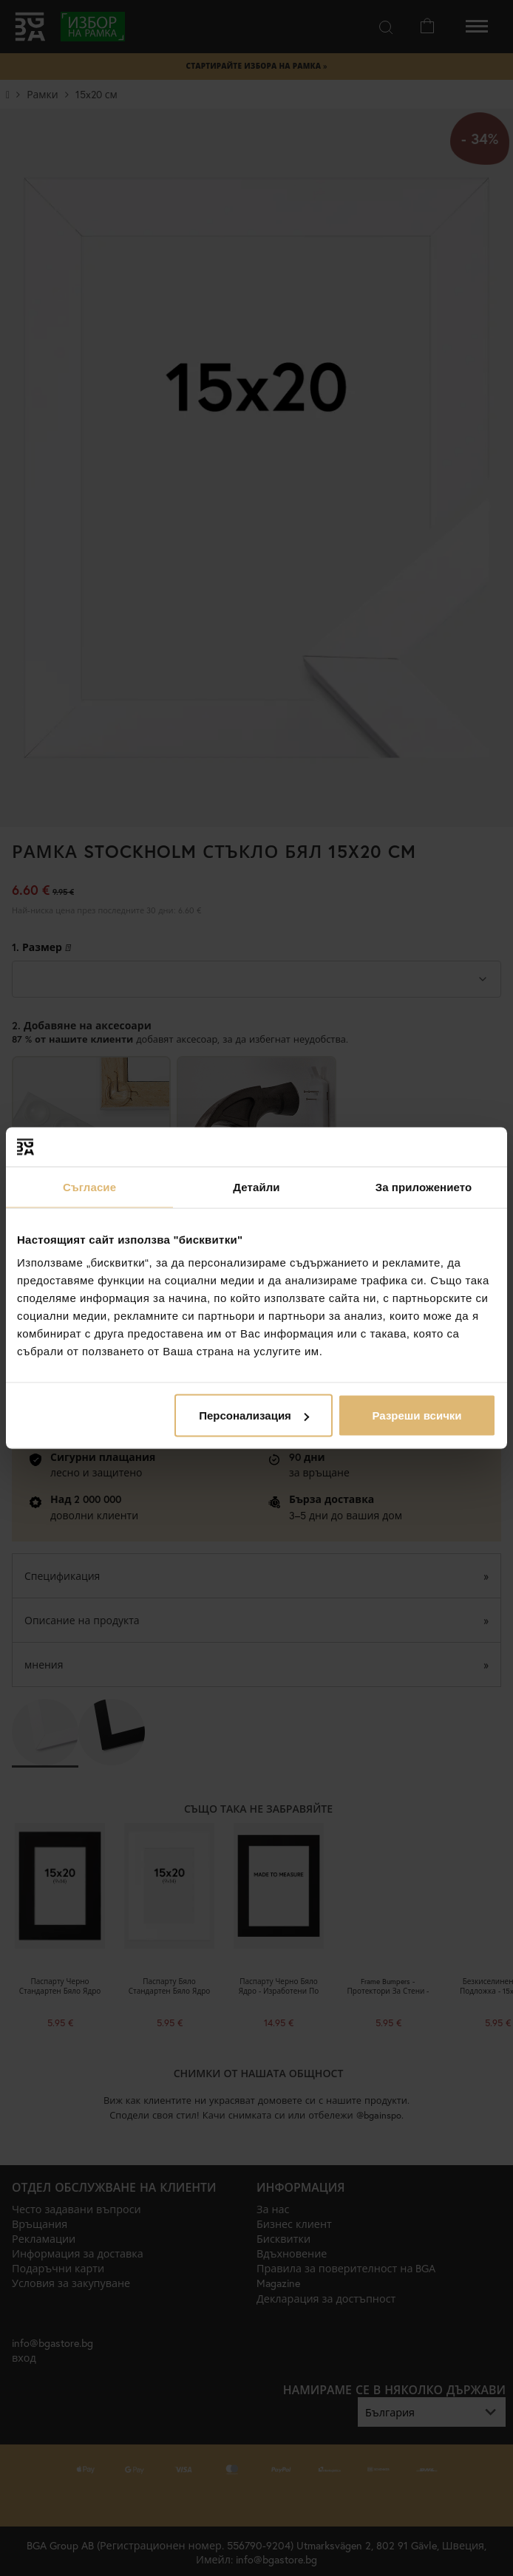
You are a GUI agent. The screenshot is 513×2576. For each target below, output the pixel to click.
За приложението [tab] (424, 1186)
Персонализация (254, 1415)
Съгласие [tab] (89, 1186)
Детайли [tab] (256, 1186)
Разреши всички (417, 1415)
